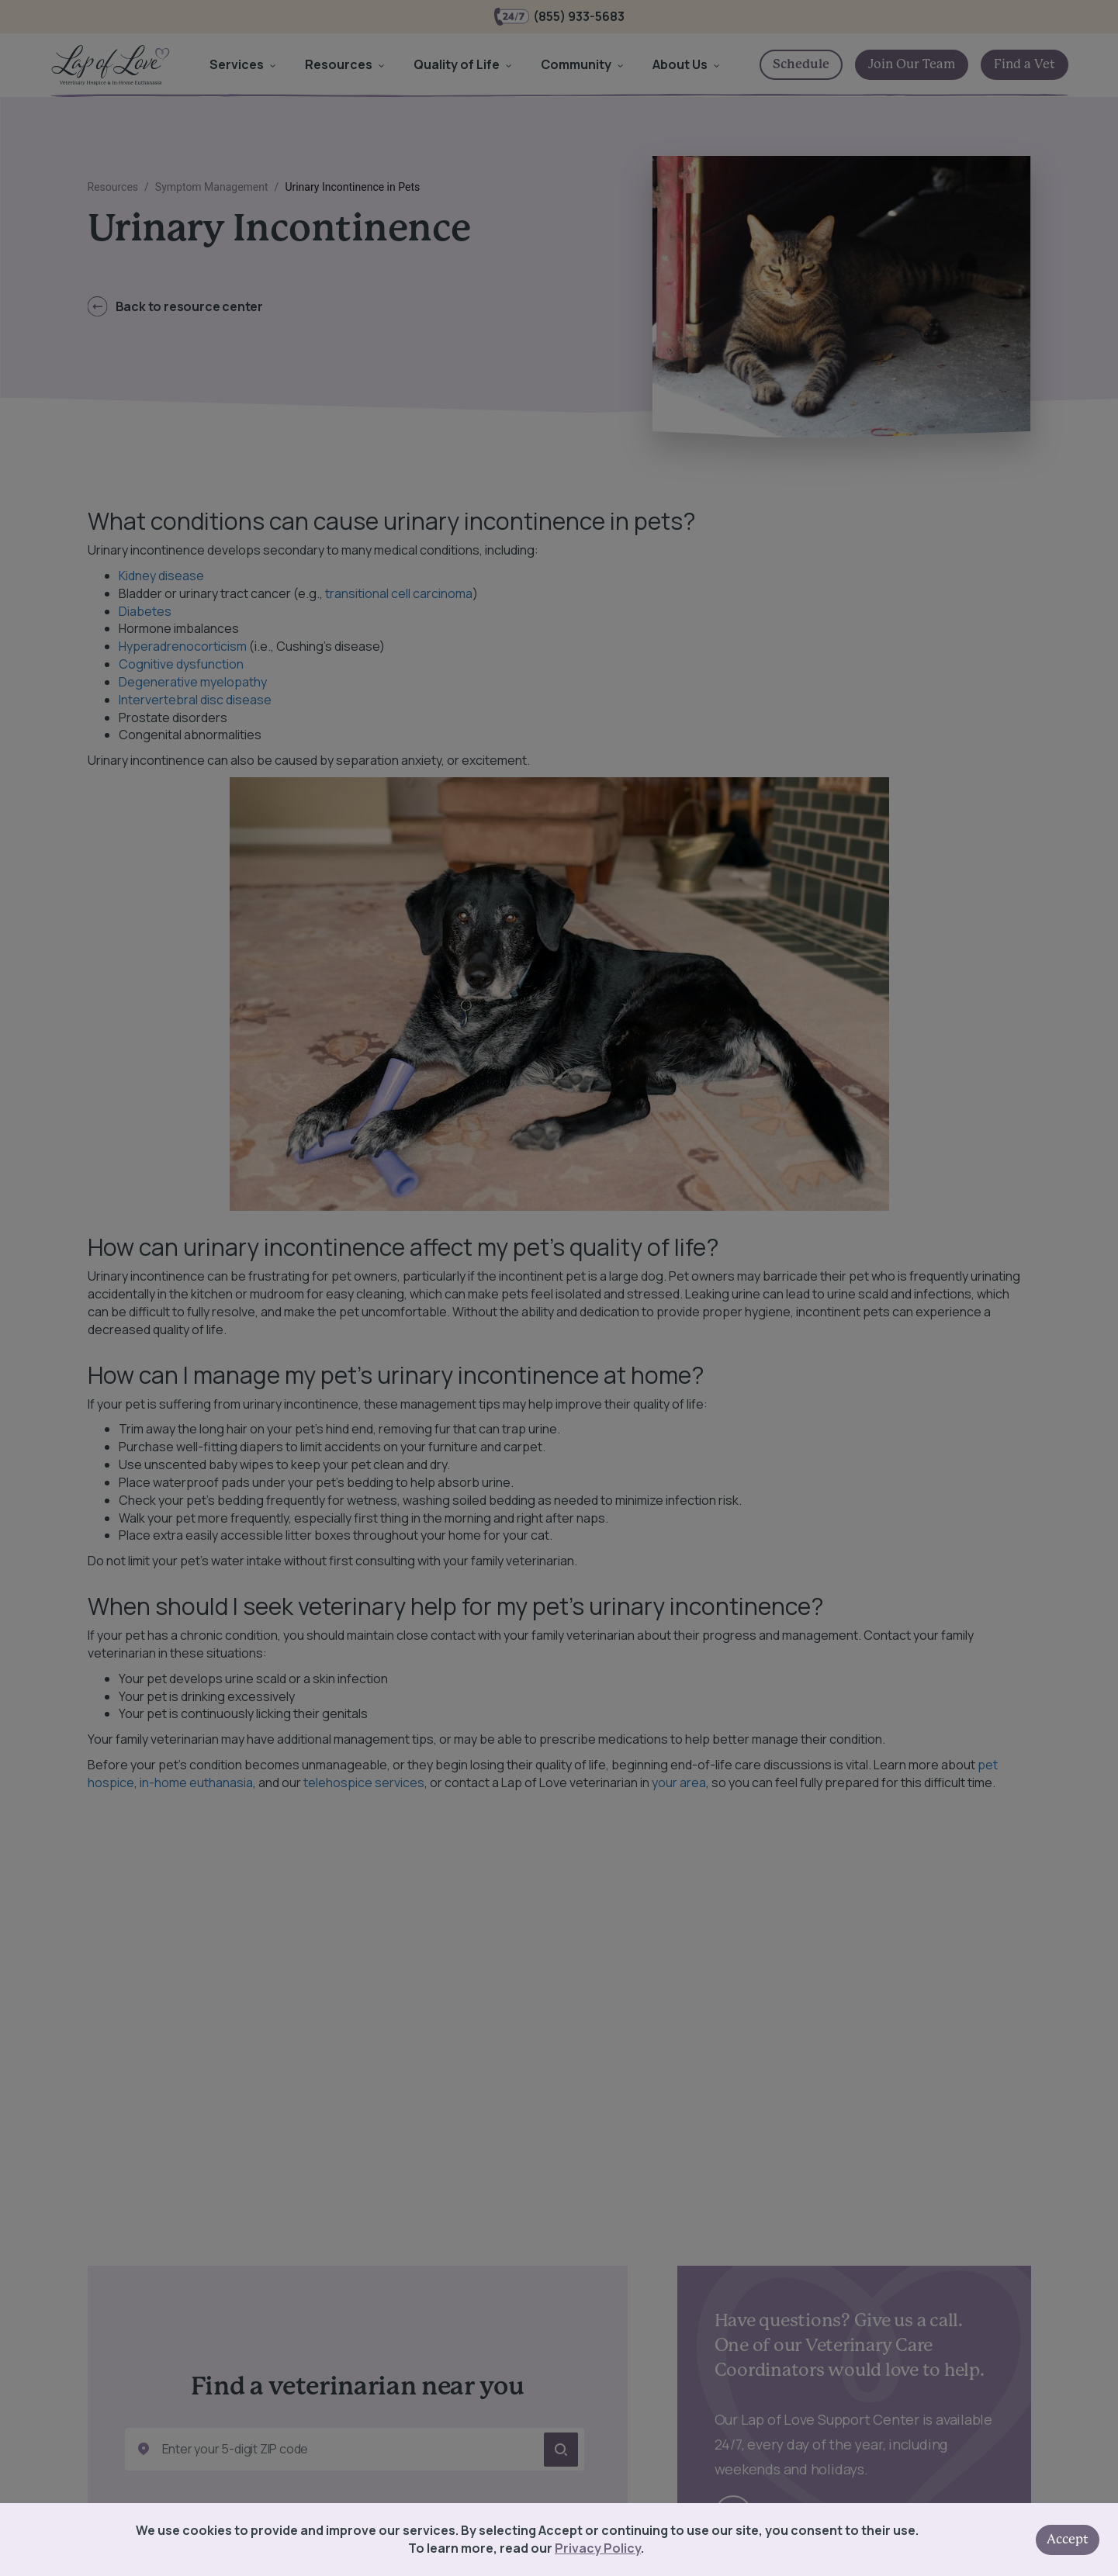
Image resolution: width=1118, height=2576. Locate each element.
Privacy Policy (598, 2548)
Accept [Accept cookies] (1068, 2539)
